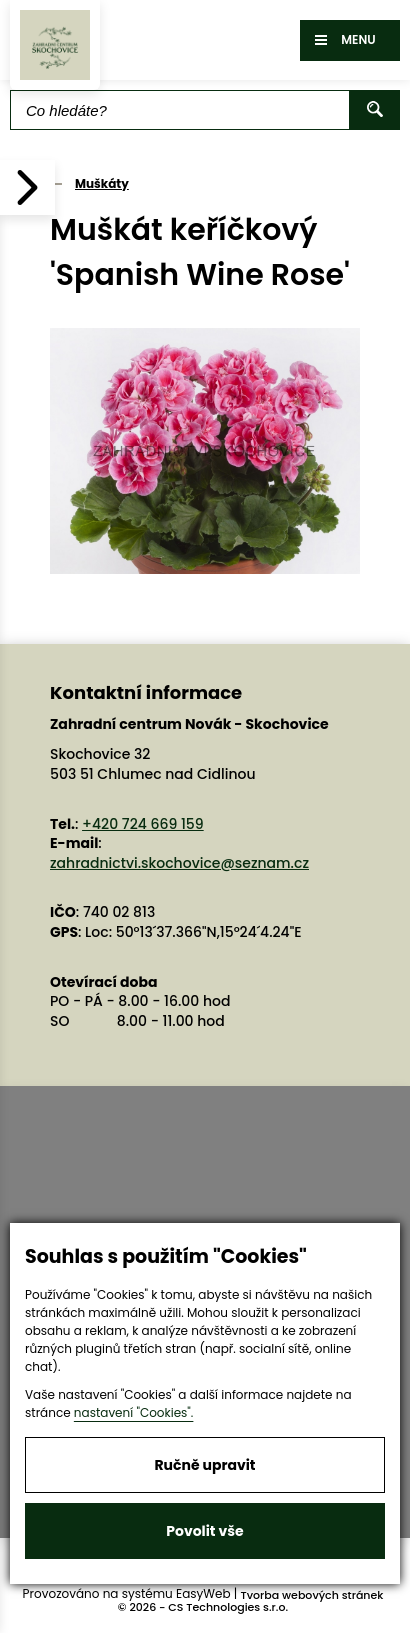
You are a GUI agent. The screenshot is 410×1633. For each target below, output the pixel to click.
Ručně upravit (204, 1465)
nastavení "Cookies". (134, 1412)
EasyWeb (203, 1593)
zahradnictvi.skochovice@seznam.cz (179, 863)
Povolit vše (204, 1531)
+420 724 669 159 (143, 824)
